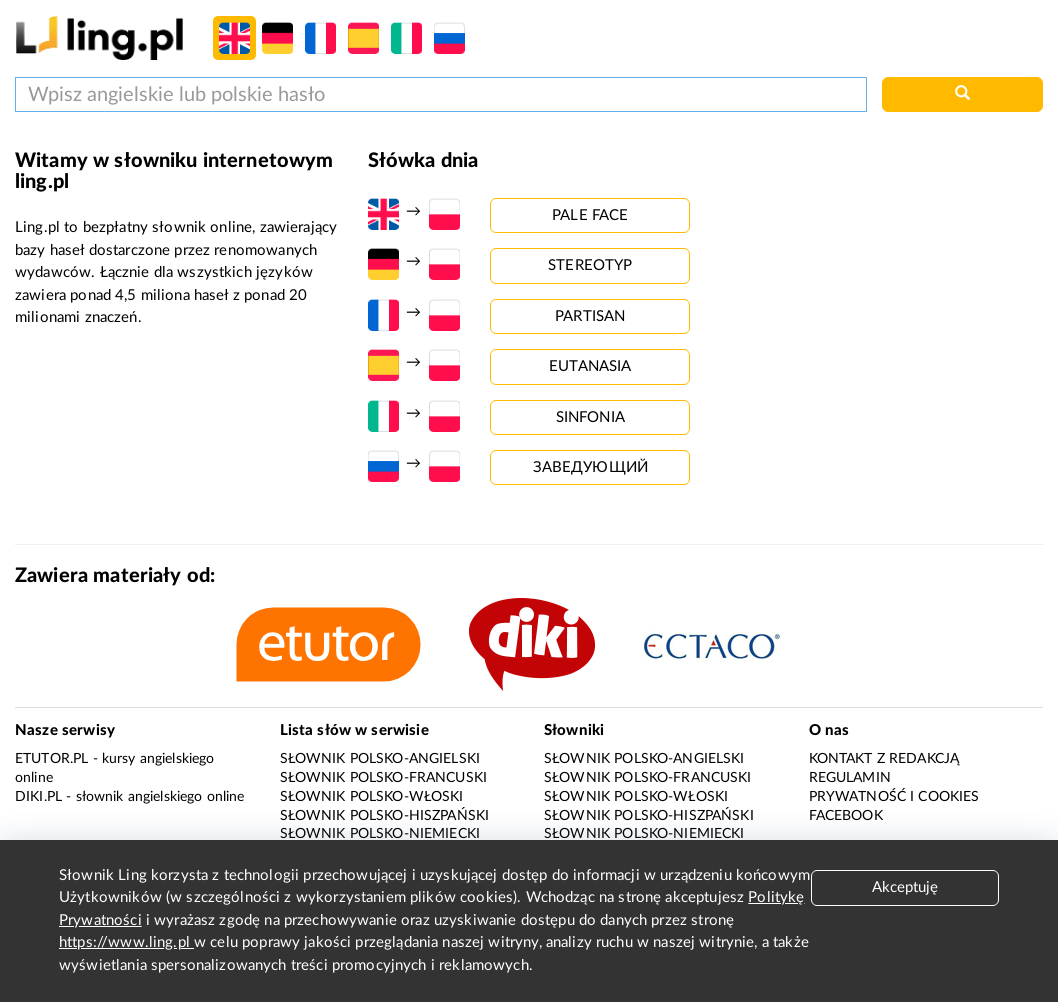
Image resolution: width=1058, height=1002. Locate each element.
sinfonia (590, 417)
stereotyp (590, 265)
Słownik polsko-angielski (380, 759)
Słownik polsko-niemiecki (380, 834)
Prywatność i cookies (894, 797)
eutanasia (590, 366)
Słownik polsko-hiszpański (385, 816)
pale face (590, 215)
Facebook (846, 816)
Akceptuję (905, 887)
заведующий (591, 467)
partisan (590, 316)
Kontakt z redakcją (884, 759)
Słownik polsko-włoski (372, 797)
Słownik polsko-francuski (384, 778)
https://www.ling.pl (126, 942)
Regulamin (850, 778)
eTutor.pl (51, 759)
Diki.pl (38, 797)
